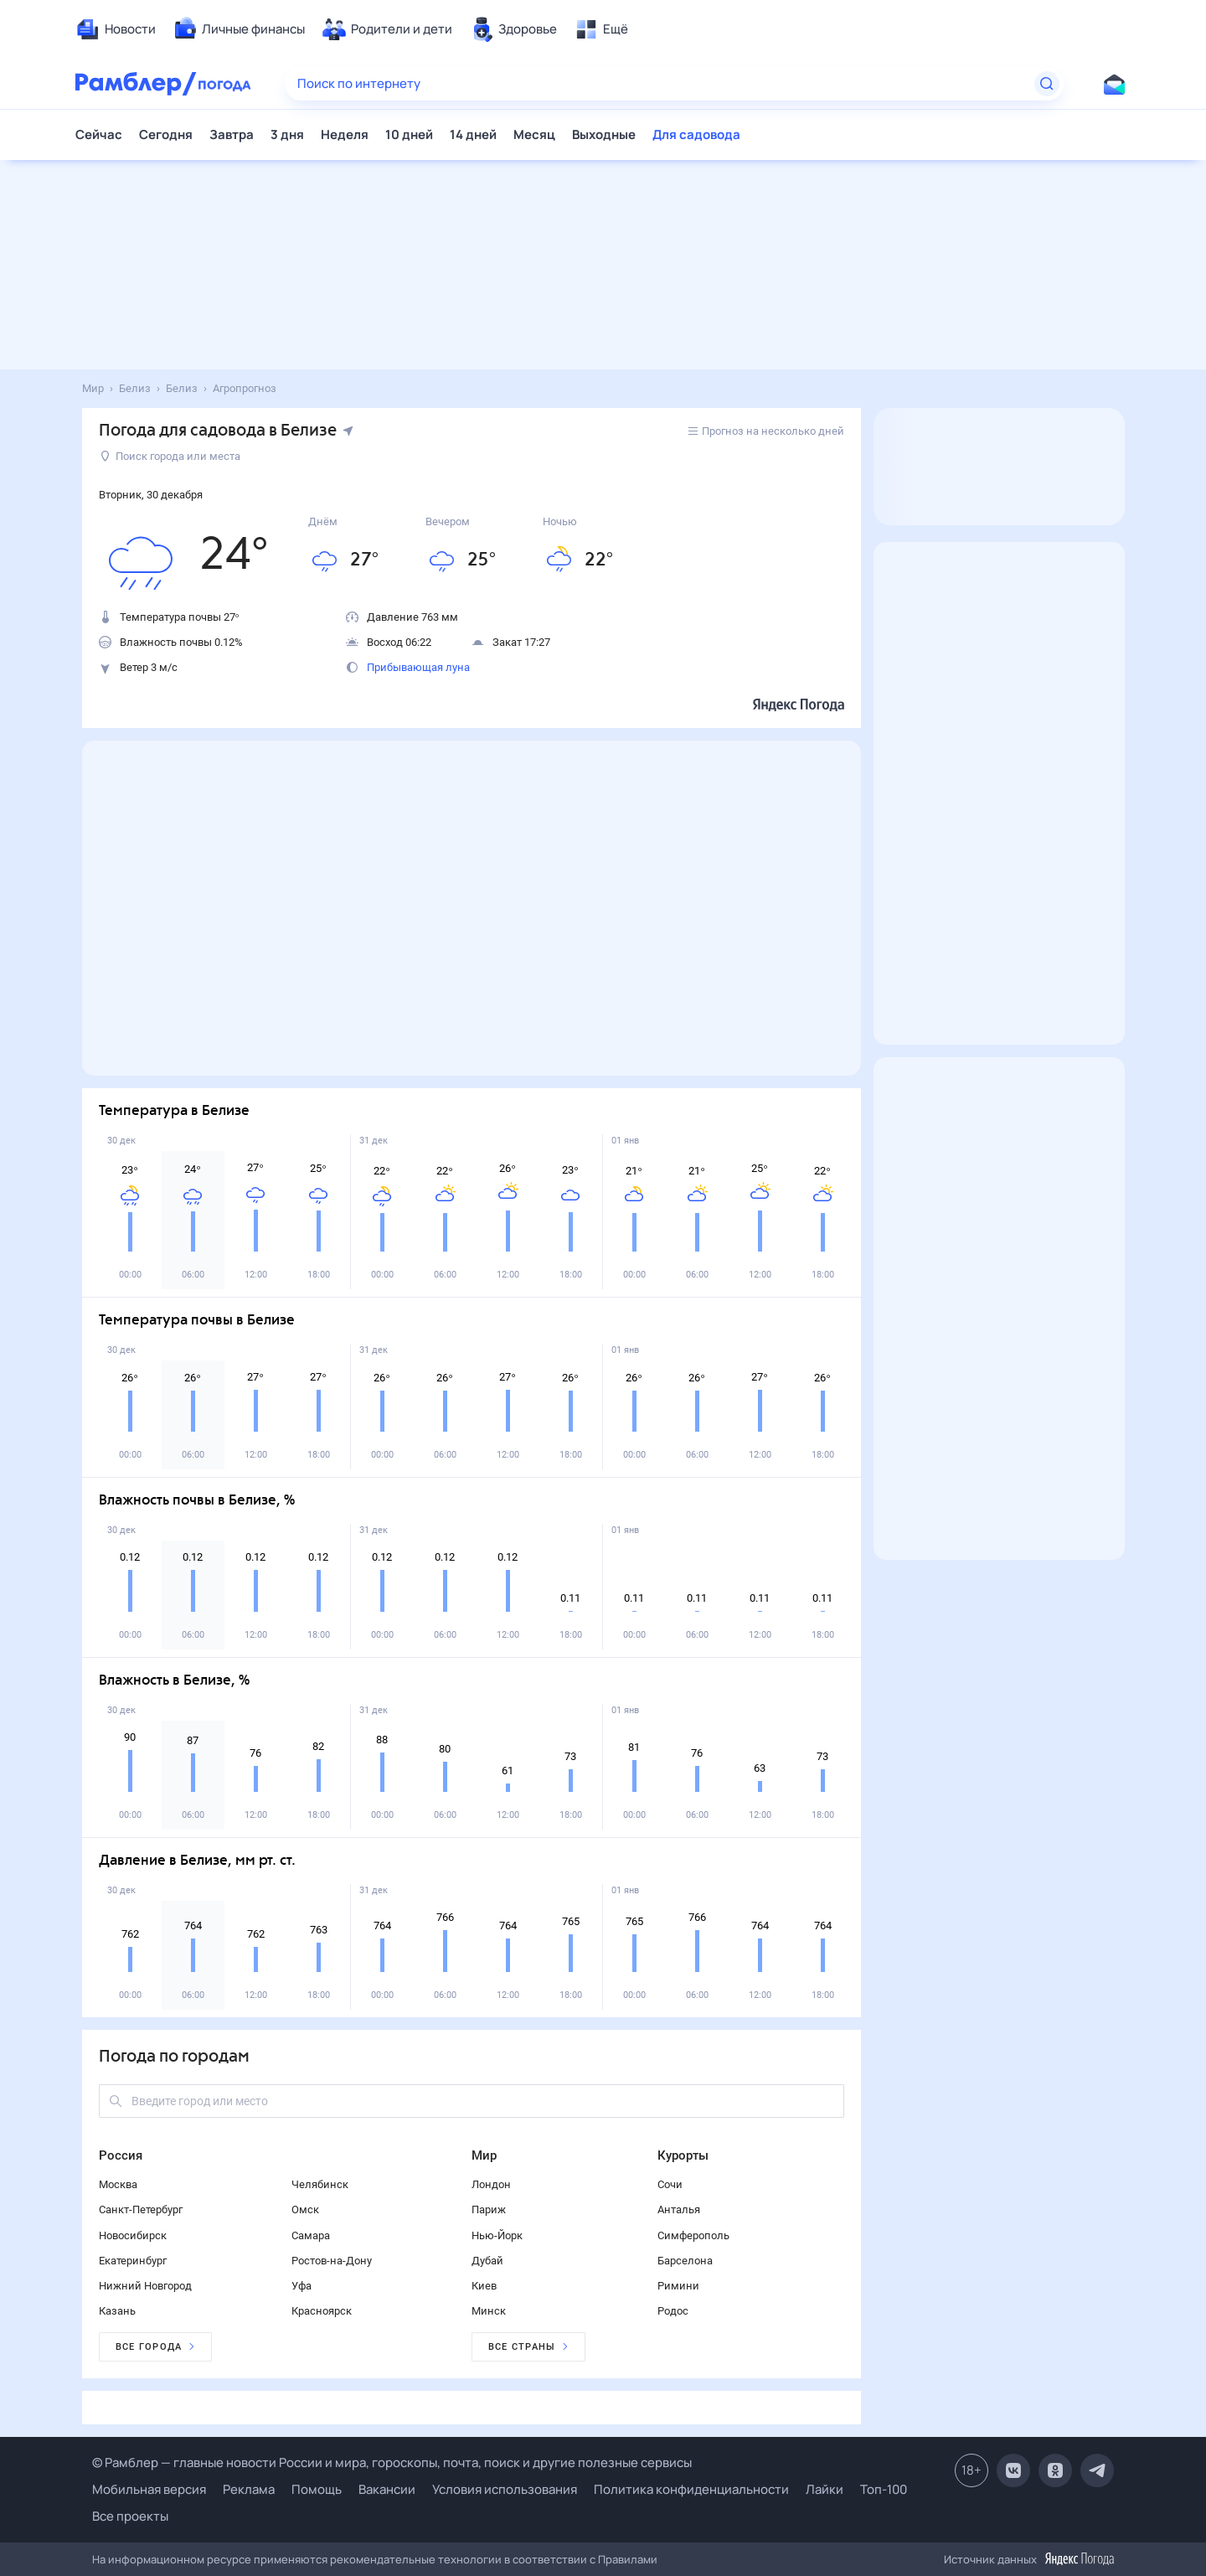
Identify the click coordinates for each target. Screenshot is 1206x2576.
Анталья (678, 2209)
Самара (310, 2235)
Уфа (301, 2285)
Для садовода (696, 134)
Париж (489, 2209)
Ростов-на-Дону (331, 2260)
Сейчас (98, 134)
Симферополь (693, 2235)
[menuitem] (115, 29)
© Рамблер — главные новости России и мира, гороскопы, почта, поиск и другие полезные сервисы (392, 2462)
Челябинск (319, 2184)
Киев (484, 2285)
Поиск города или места (170, 456)
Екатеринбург (133, 2260)
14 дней (473, 134)
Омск (305, 2209)
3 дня (287, 134)
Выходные (604, 134)
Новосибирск (133, 2235)
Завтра (231, 134)
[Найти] (1047, 84)
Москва (118, 2184)
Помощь (316, 2489)
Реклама (249, 2489)
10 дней (409, 134)
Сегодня (166, 134)
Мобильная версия (149, 2489)
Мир (484, 2155)
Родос (672, 2311)
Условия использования (504, 2489)
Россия (120, 2155)
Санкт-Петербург (141, 2209)
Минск (489, 2311)
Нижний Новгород (145, 2285)
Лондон (491, 2184)
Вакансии (386, 2489)
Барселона (685, 2260)
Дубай (487, 2260)
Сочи (670, 2184)
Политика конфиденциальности (691, 2489)
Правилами (627, 2559)
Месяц (534, 134)
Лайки (824, 2489)
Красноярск (321, 2311)
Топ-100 (883, 2489)
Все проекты (130, 2516)
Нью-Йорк (497, 2235)
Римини (678, 2285)
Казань (117, 2311)
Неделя (344, 134)
